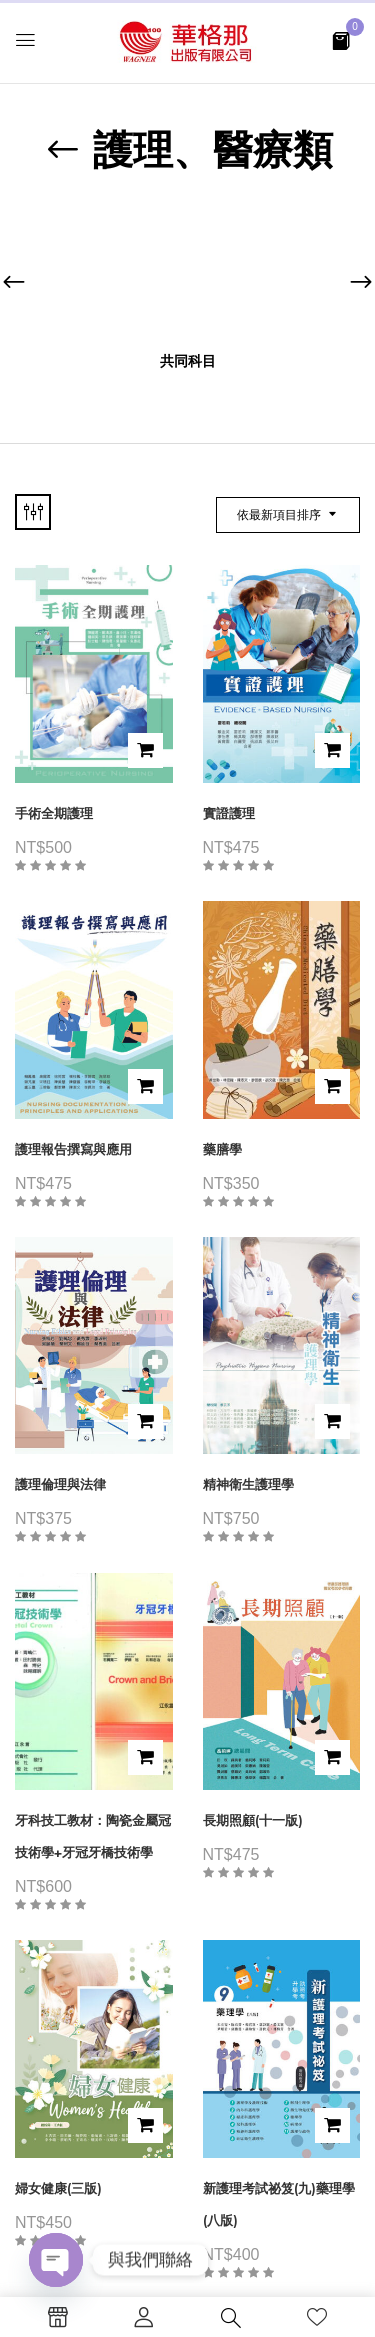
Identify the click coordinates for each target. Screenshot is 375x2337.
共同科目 (188, 361)
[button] (341, 39)
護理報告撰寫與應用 (73, 1149)
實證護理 (229, 813)
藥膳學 (222, 1149)
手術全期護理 (54, 813)
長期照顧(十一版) (253, 1820)
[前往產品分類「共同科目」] (187, 273)
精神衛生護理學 (248, 1484)
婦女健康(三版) (58, 2188)
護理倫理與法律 (60, 1484)
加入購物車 (145, 750)
